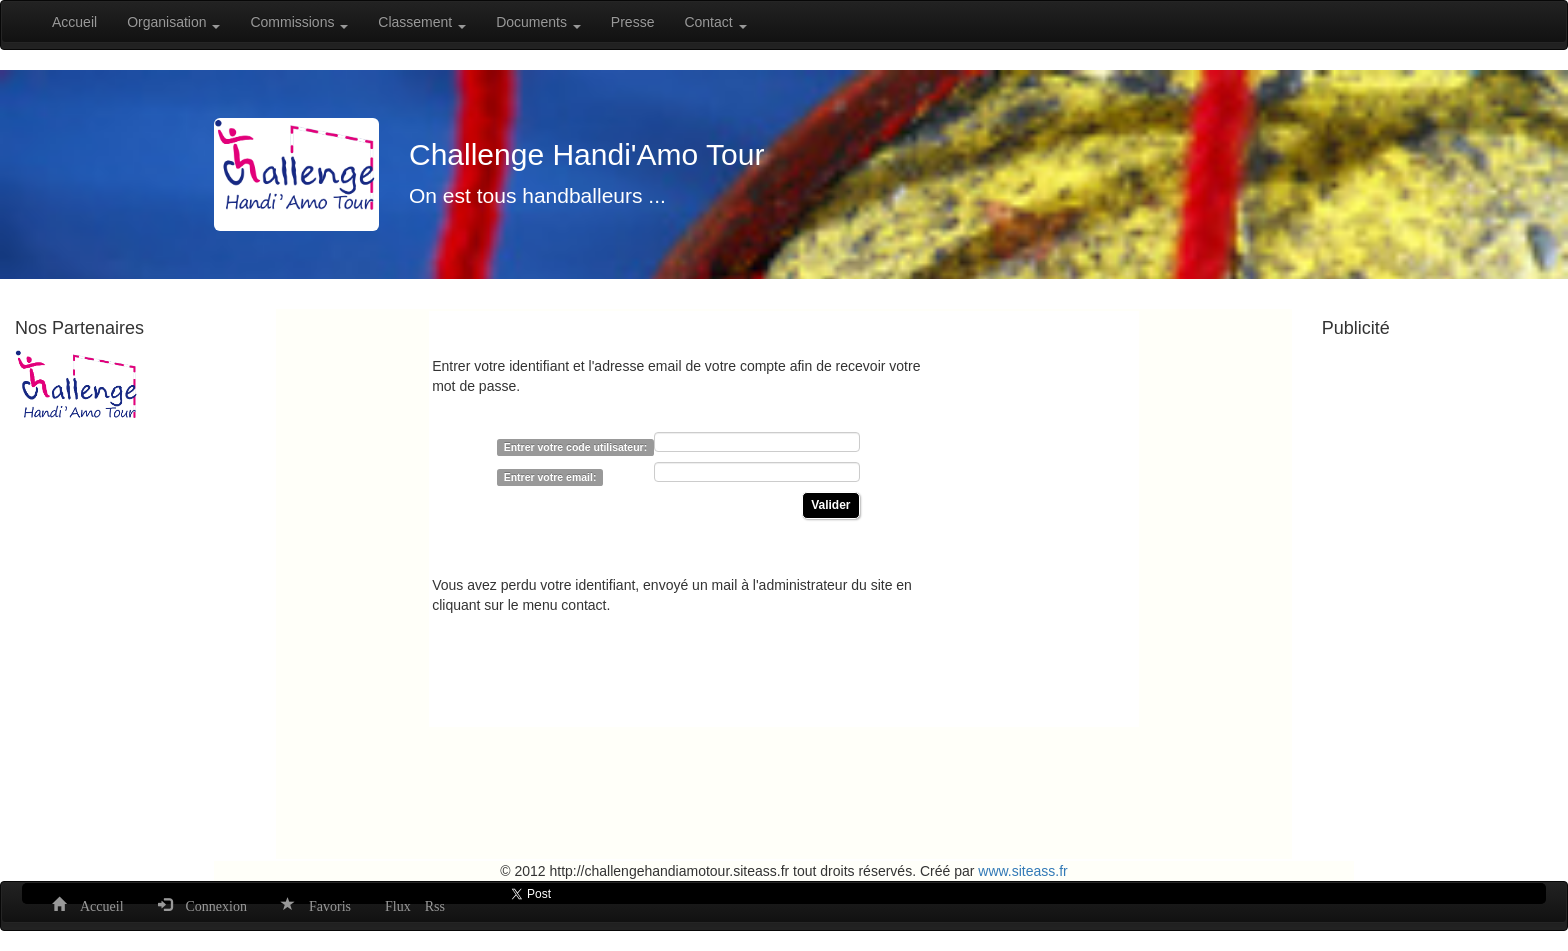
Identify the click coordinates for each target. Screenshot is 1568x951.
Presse (633, 22)
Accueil (74, 22)
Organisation (173, 22)
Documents (538, 22)
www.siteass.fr (1022, 871)
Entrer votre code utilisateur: (576, 447)
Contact (715, 22)
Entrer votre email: (550, 477)
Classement (422, 22)
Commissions (299, 22)
